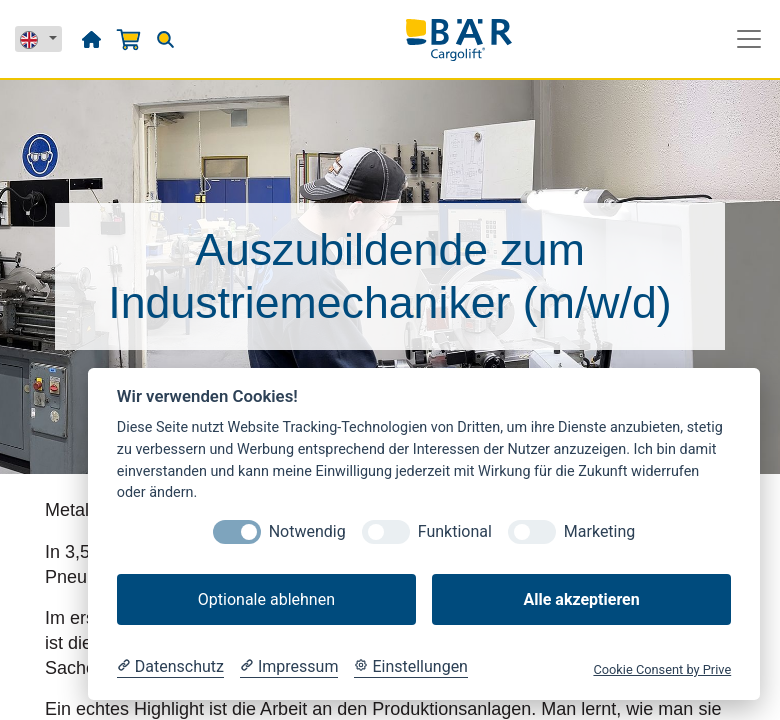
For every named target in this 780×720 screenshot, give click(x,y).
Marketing (599, 531)
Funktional (455, 531)
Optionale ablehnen (266, 599)
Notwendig (307, 531)
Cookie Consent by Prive (662, 669)
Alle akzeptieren (581, 599)
